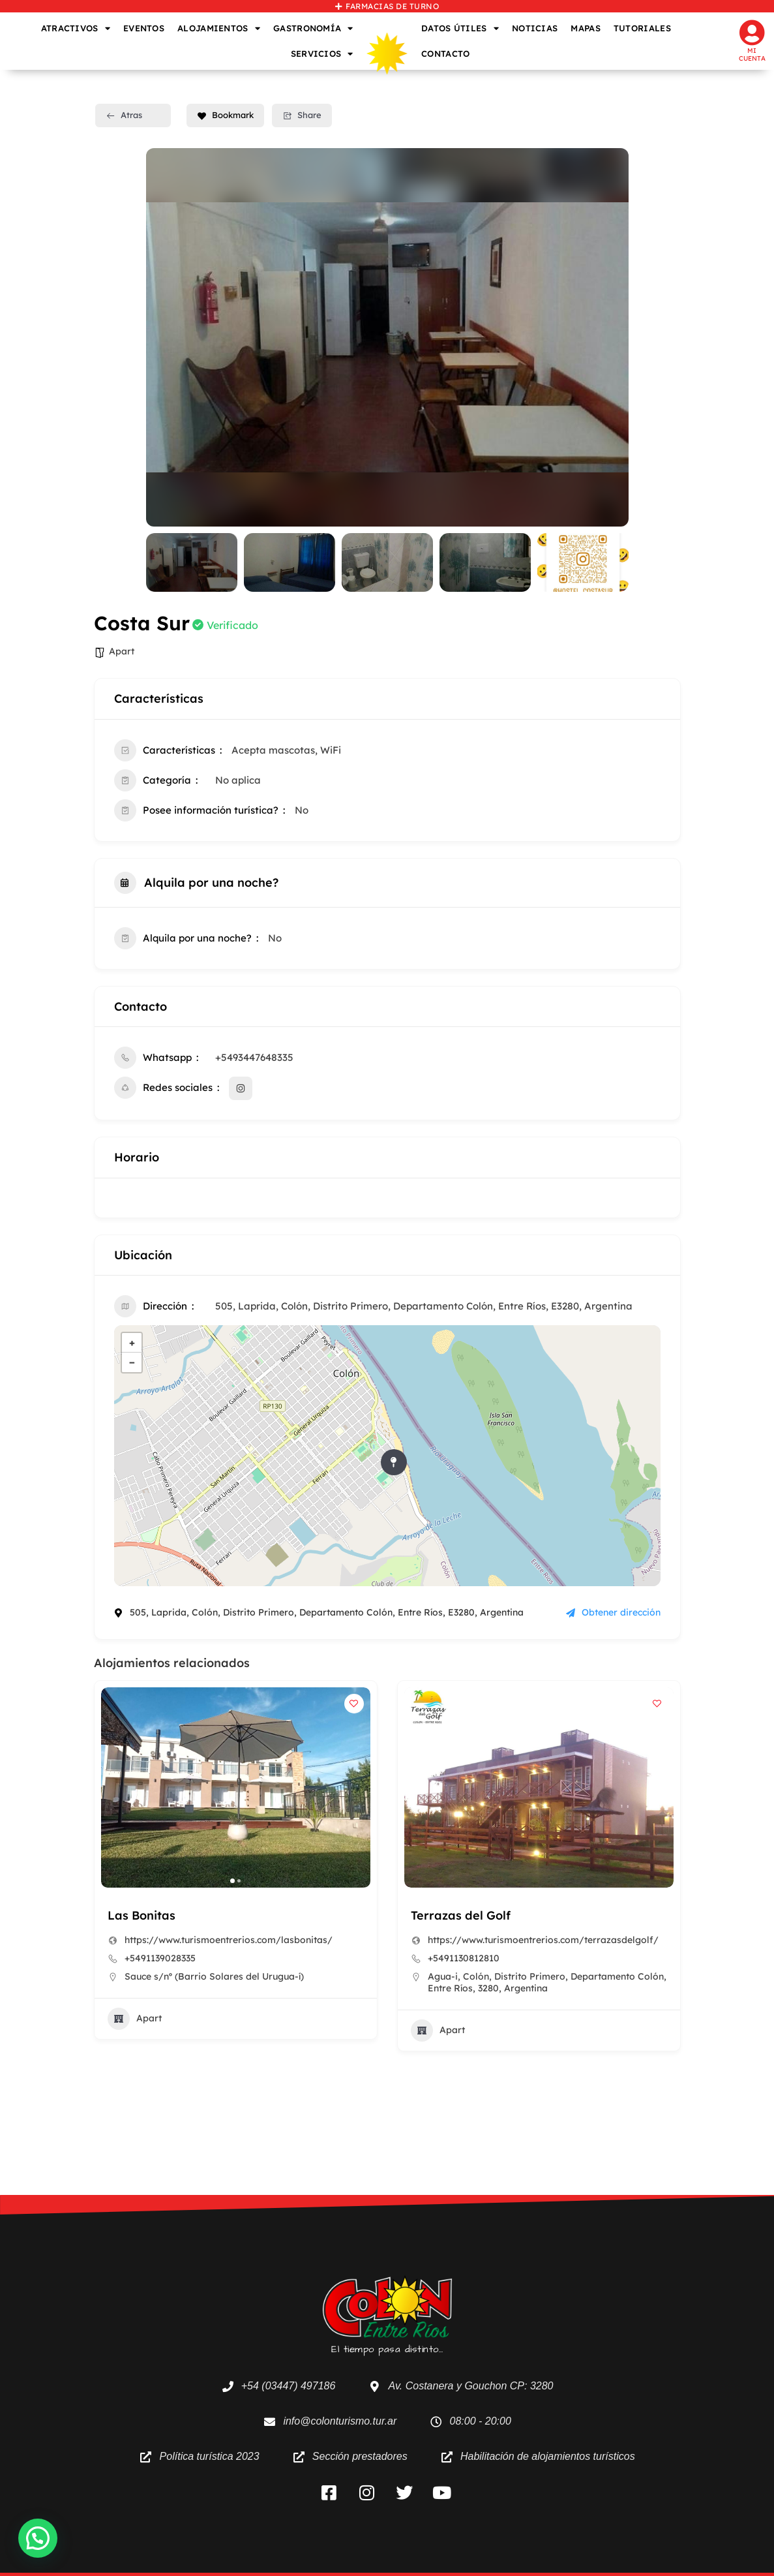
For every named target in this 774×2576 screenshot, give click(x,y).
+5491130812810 (463, 1958)
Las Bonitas (141, 1915)
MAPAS (586, 28)
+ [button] (132, 1342)
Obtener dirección (613, 1612)
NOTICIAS (535, 28)
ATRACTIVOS (75, 28)
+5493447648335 (254, 1057)
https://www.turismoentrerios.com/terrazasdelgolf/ (543, 1940)
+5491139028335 (160, 1958)
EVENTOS (143, 28)
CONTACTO (445, 53)
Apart (121, 651)
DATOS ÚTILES (460, 28)
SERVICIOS (322, 54)
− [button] (132, 1362)
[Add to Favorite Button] (354, 1703)
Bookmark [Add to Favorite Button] (225, 115)
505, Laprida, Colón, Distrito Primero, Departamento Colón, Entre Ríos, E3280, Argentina (424, 1306)
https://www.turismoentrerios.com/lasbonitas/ (229, 1940)
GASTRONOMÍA (313, 28)
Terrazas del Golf (461, 1915)
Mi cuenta (752, 54)
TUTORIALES (642, 28)
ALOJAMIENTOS (218, 28)
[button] (232, 1880)
